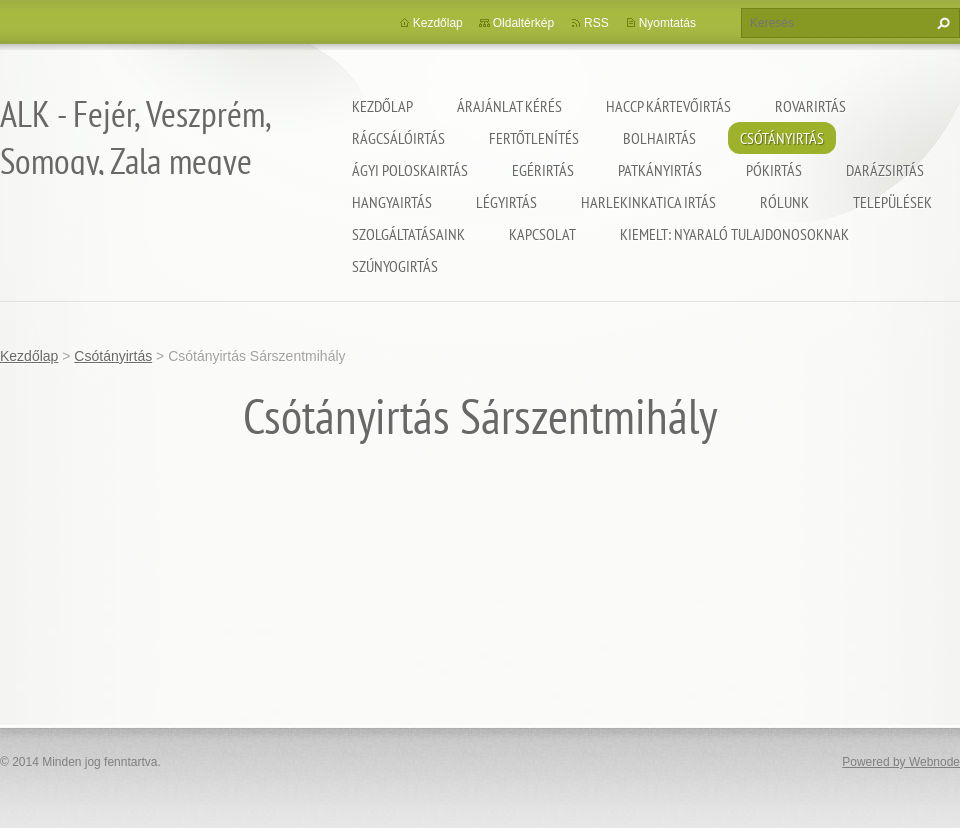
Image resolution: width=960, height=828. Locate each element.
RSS (596, 23)
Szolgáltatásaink (408, 234)
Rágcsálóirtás (398, 138)
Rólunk (784, 202)
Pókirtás (774, 170)
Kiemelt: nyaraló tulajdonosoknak (734, 234)
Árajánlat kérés (509, 106)
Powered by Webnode (901, 762)
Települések (892, 202)
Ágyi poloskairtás (410, 170)
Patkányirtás (660, 170)
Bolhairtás (659, 138)
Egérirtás (543, 170)
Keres (941, 23)
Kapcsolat (542, 234)
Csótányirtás (782, 138)
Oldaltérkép (523, 23)
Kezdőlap (382, 106)
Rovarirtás (810, 106)
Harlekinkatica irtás (648, 202)
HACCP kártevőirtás (668, 106)
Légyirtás (506, 202)
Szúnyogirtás (395, 266)
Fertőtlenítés (534, 138)
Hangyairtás (392, 202)
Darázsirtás (885, 170)
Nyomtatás (667, 23)
